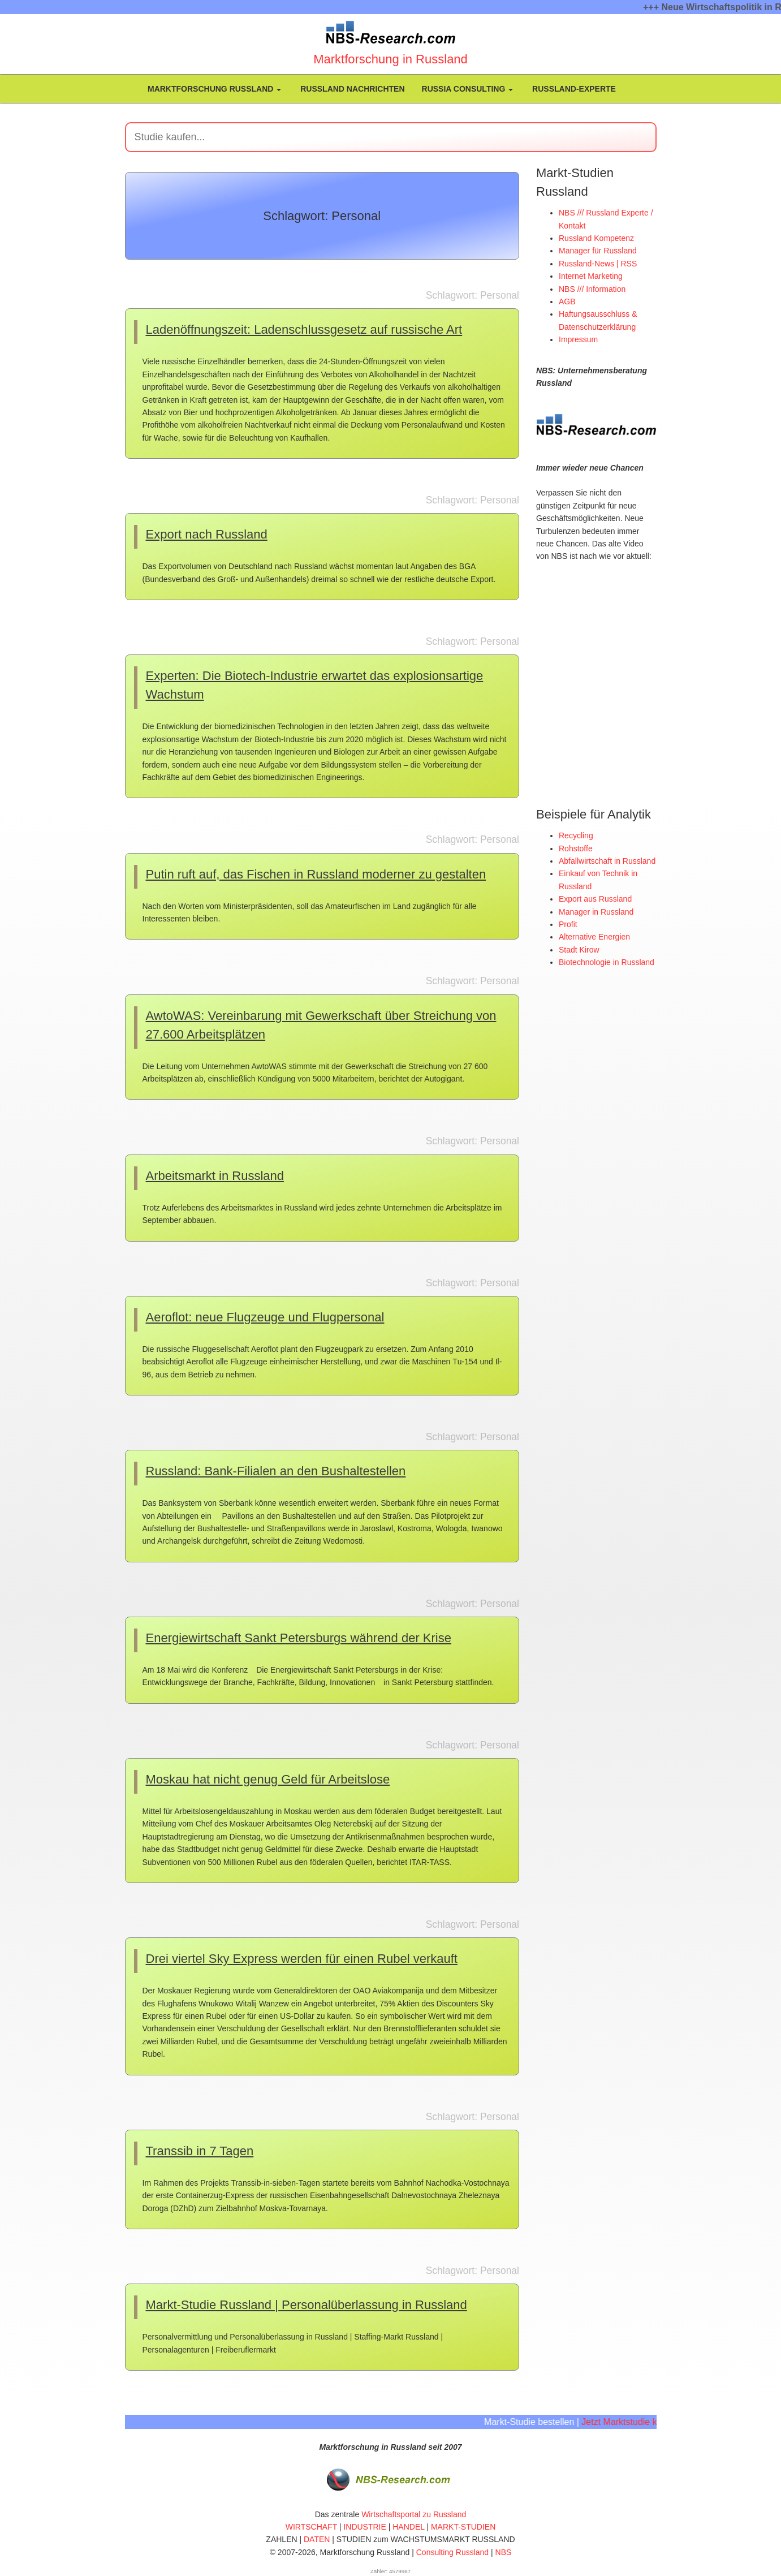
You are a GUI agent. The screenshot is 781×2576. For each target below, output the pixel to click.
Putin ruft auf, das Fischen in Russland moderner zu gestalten (316, 874)
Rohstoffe (576, 847)
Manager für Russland (598, 250)
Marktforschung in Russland (390, 59)
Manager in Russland (596, 911)
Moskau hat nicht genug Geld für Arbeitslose (268, 1779)
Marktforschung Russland (213, 88)
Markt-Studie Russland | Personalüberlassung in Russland (306, 2305)
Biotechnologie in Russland (606, 961)
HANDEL (408, 2526)
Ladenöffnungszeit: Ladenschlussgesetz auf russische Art (304, 329)
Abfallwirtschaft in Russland (607, 860)
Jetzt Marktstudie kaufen (641, 2422)
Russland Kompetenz (596, 238)
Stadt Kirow (579, 949)
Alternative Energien (594, 936)
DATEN (317, 2539)
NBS (503, 2552)
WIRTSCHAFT (311, 2526)
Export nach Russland (206, 534)
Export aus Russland (595, 898)
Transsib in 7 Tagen (200, 2151)
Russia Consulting (468, 88)
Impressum (578, 339)
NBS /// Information (592, 289)
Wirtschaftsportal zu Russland (413, 2514)
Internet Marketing (591, 276)
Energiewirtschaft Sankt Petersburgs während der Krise (298, 1638)
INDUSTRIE (364, 2526)
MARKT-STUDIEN (463, 2526)
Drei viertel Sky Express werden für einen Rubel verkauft (302, 1959)
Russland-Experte (573, 88)
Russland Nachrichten (351, 88)
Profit (568, 923)
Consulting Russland (452, 2552)
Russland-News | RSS (598, 263)
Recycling (576, 834)
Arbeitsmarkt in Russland (215, 1176)
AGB (567, 301)
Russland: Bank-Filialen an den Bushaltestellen (276, 1471)
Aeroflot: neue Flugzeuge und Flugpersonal (265, 1317)
